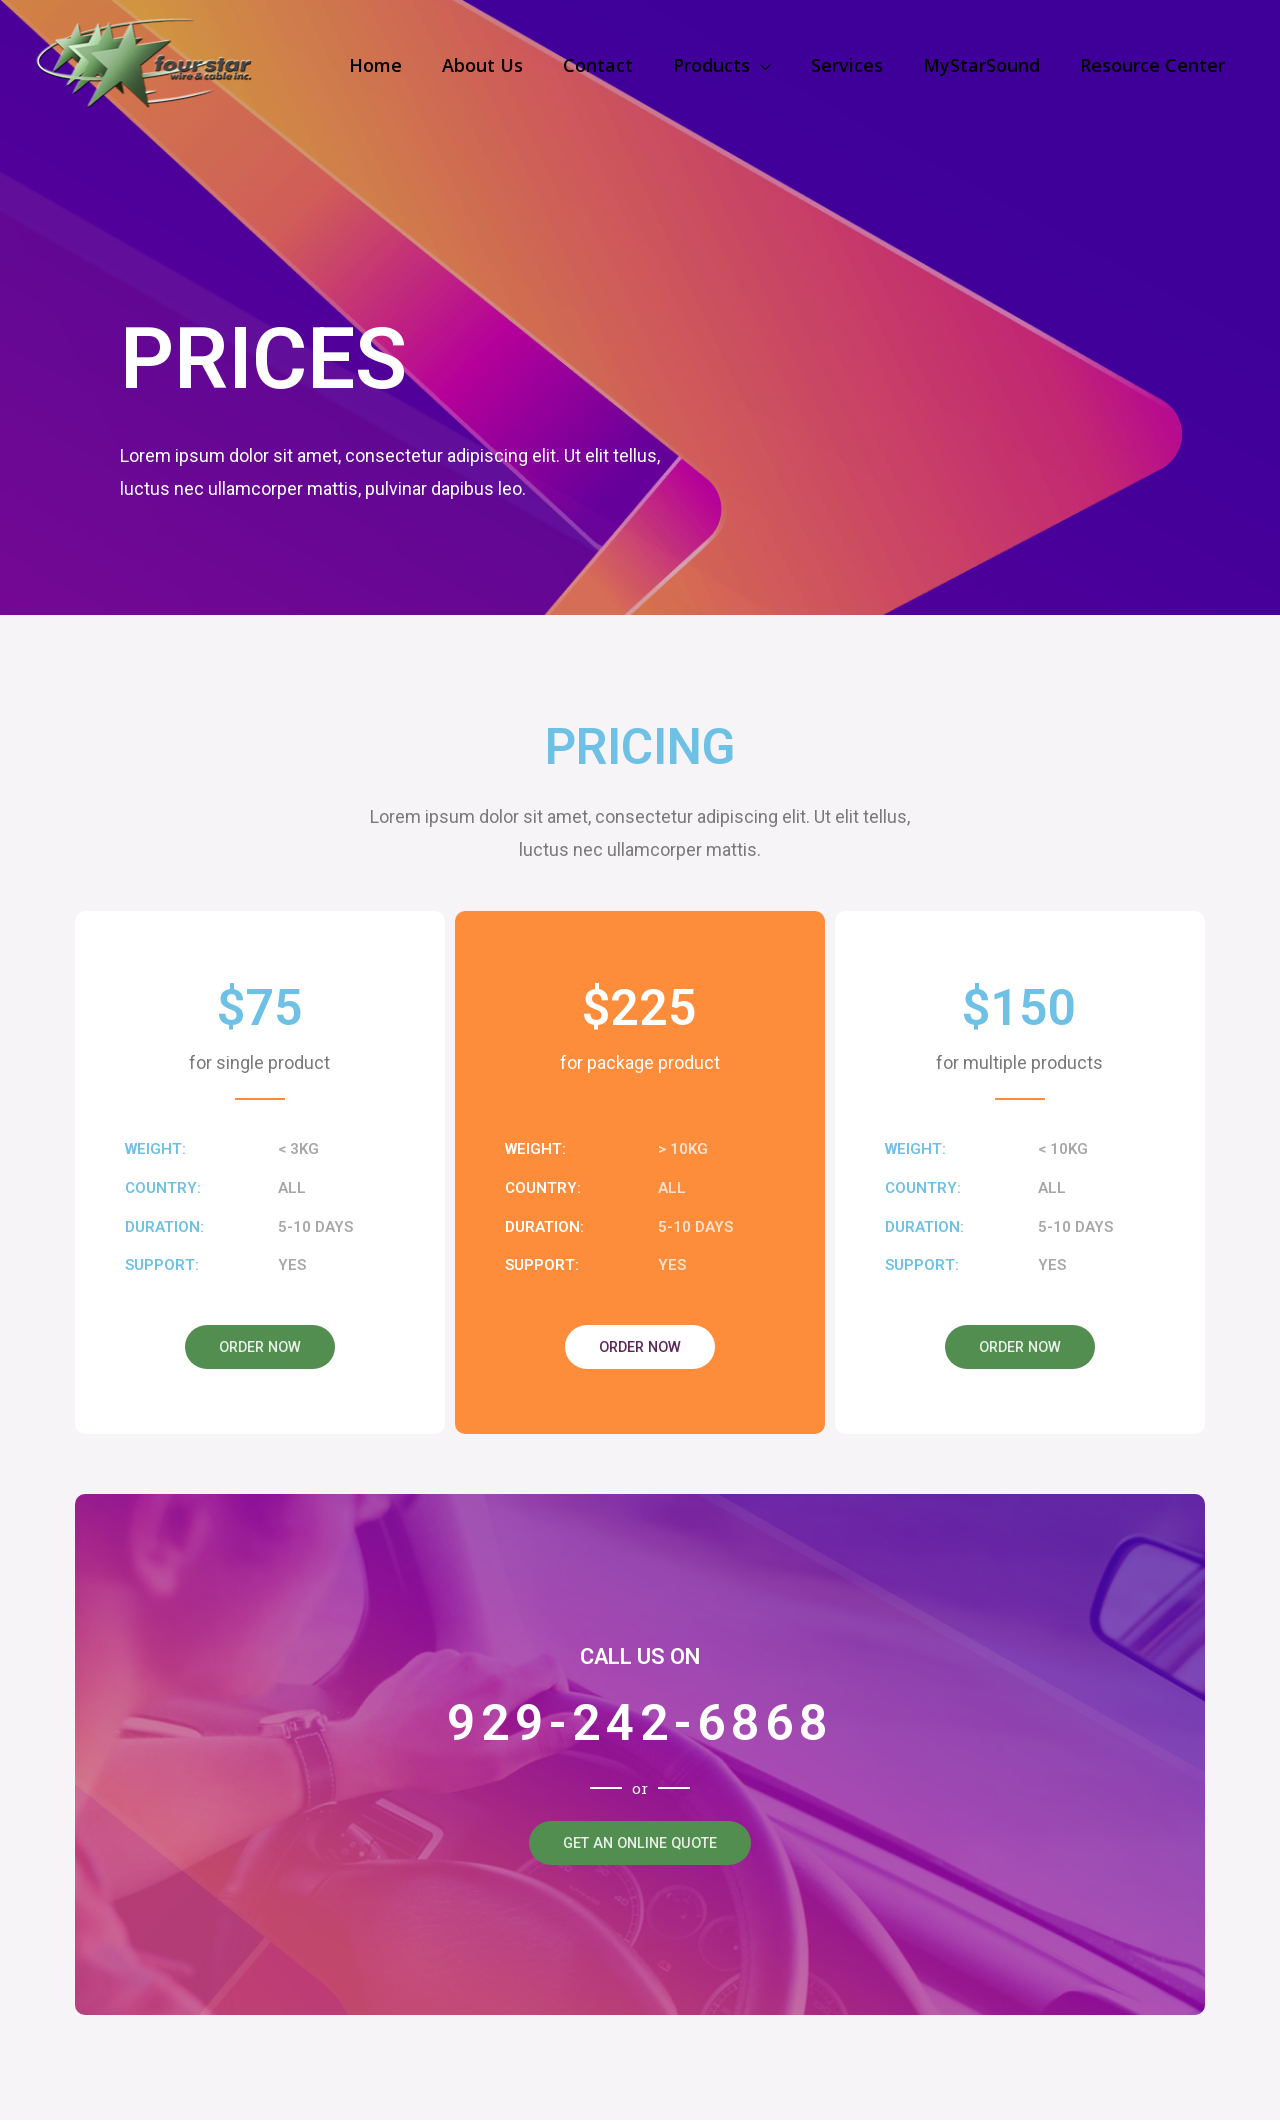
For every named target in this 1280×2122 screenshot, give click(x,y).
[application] (774, 65)
